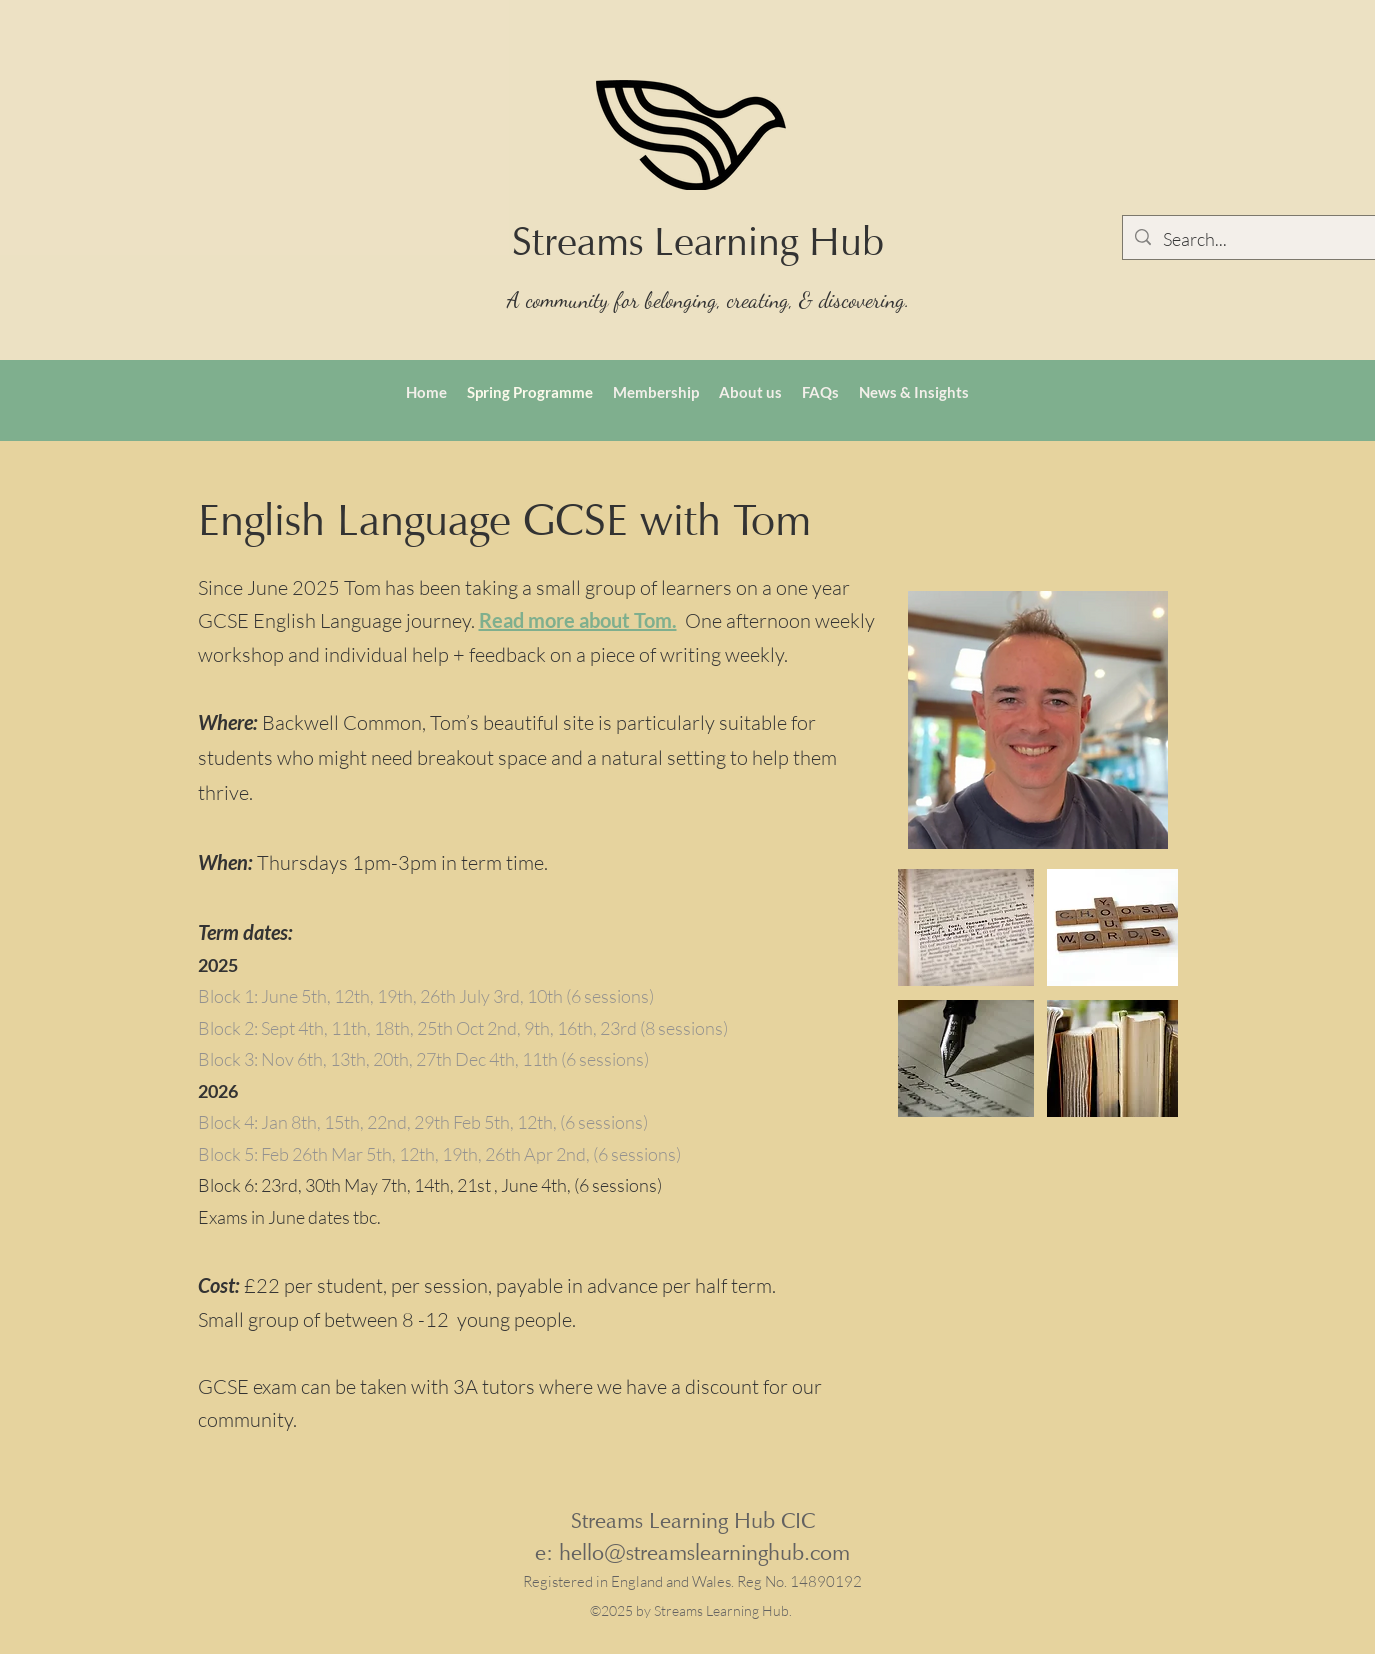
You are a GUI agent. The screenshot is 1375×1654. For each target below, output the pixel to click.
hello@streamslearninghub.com (704, 1552)
